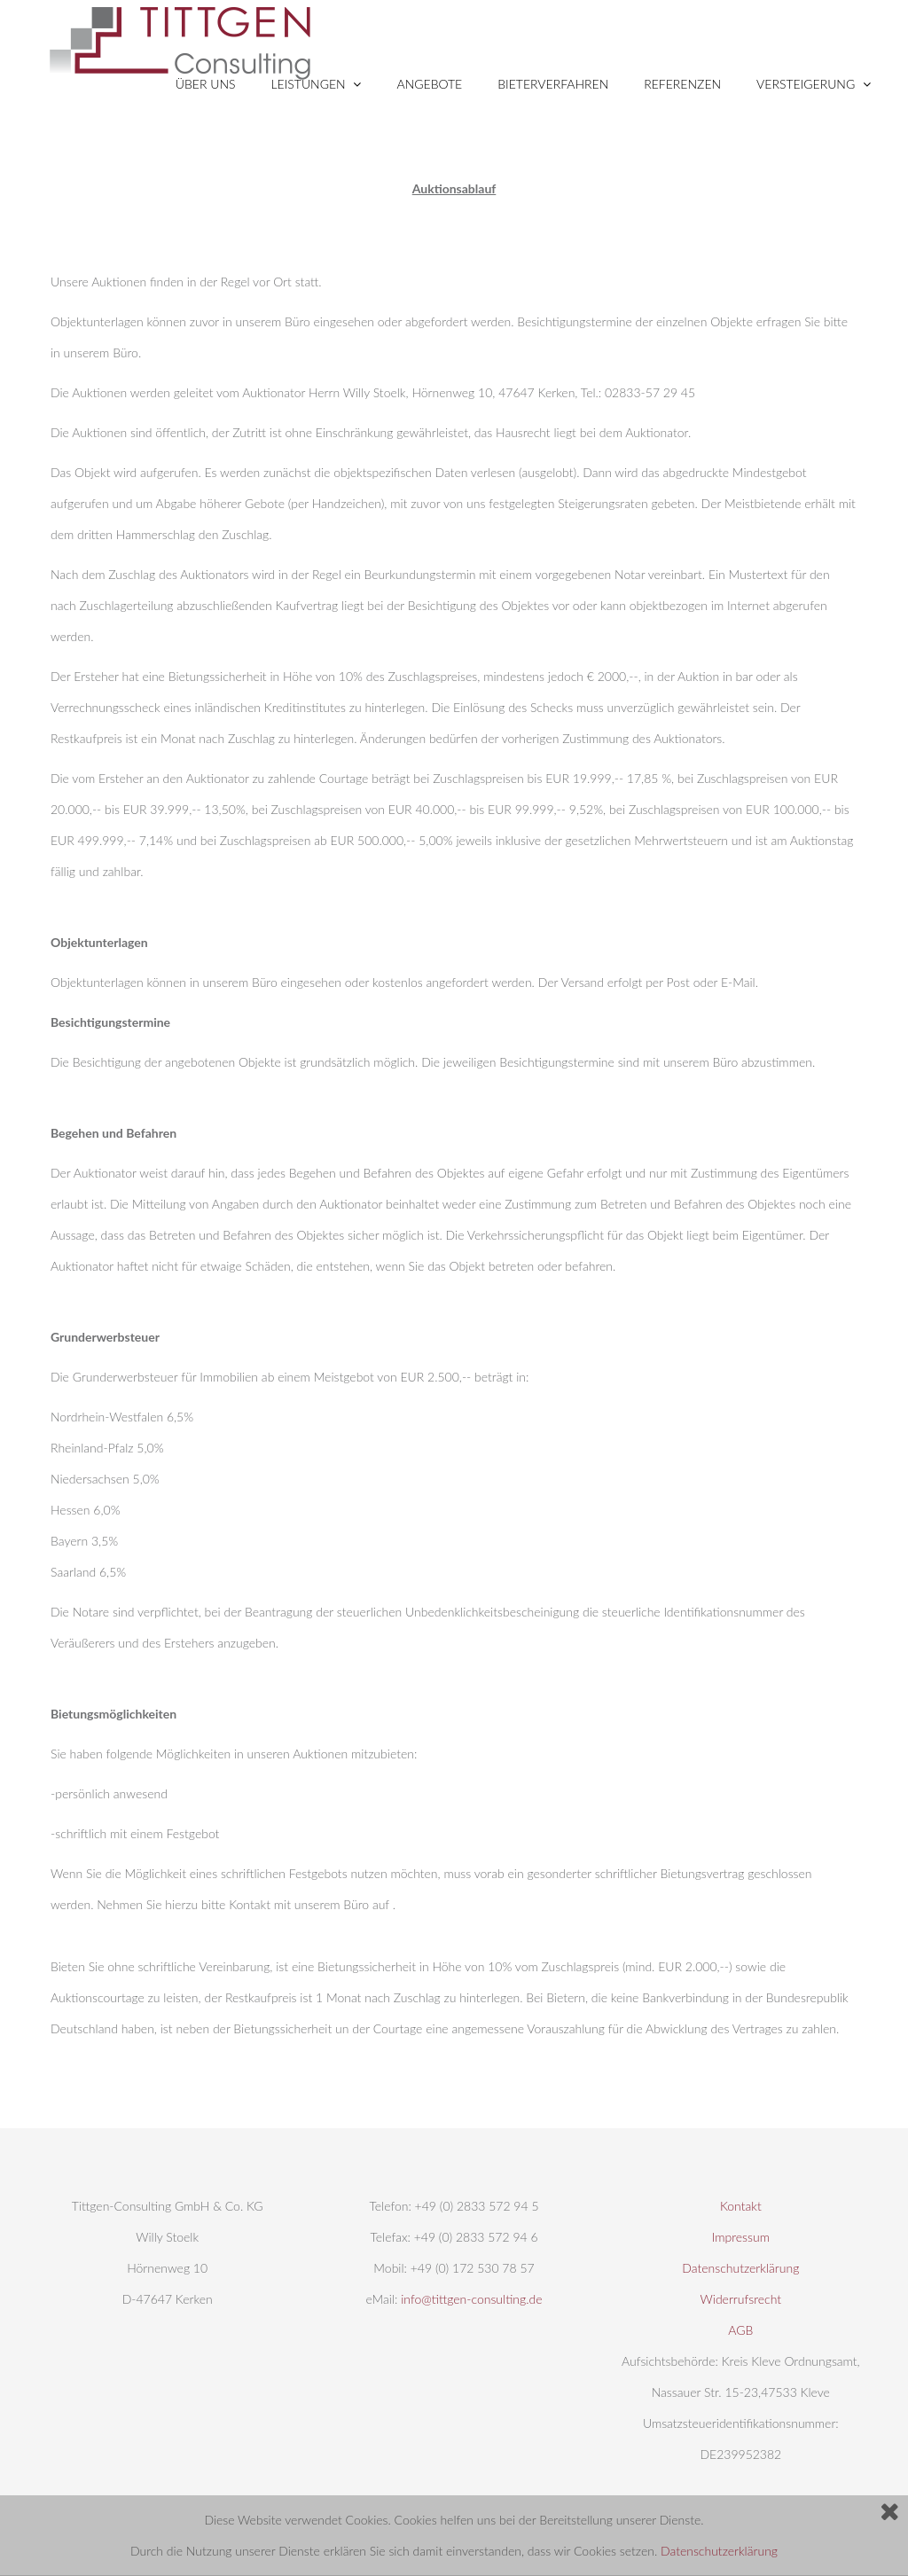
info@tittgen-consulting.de (471, 2298)
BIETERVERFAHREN (552, 83)
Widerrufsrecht (741, 2298)
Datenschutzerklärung (719, 2550)
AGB (740, 2329)
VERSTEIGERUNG (813, 83)
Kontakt (741, 2205)
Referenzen (682, 83)
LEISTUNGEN (316, 83)
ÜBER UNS (206, 83)
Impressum (741, 2236)
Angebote (429, 83)
